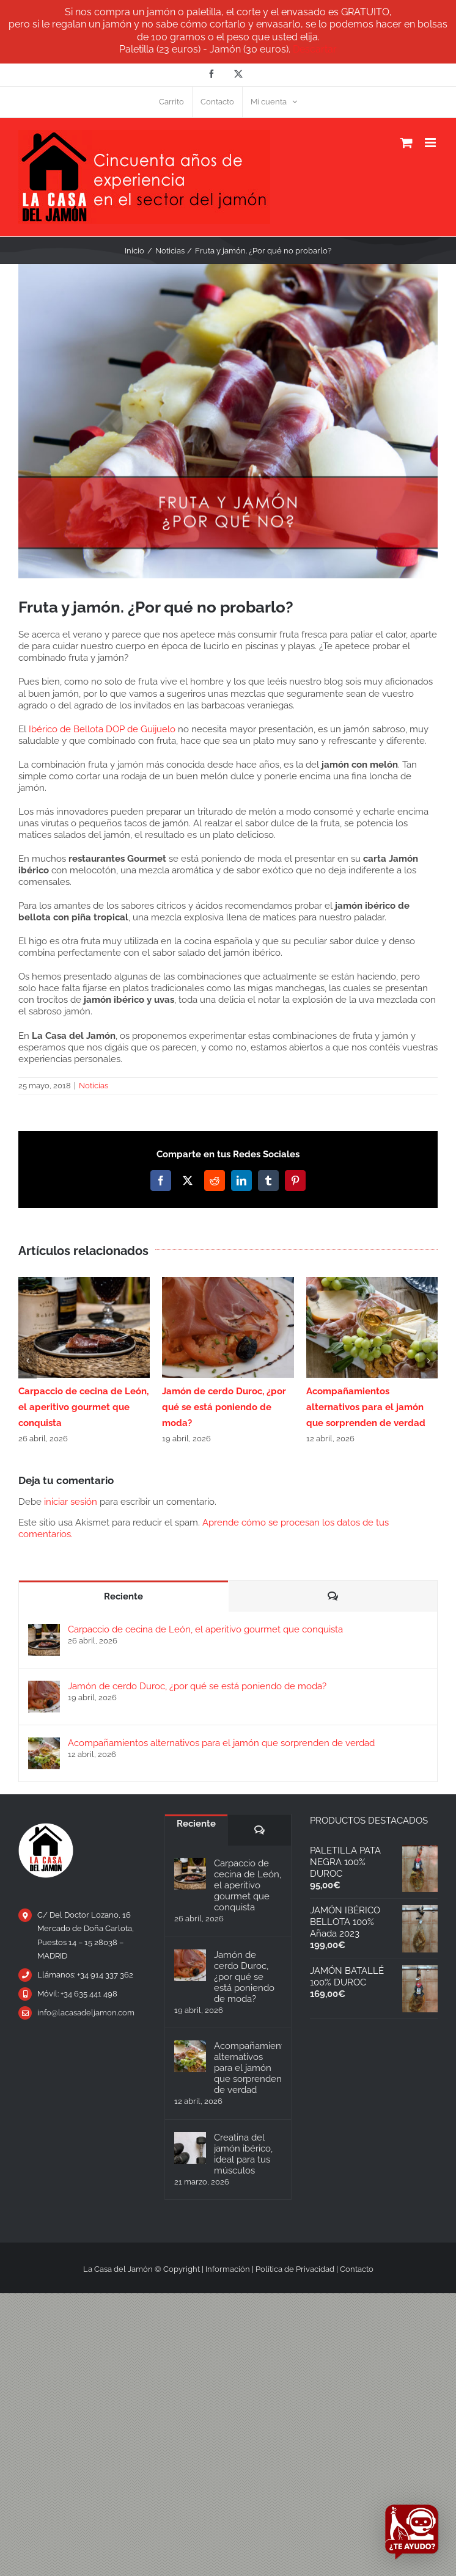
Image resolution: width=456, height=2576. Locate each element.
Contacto (356, 2269)
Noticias (93, 1085)
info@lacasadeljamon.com (85, 2012)
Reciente (123, 1596)
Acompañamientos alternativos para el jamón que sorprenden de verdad (365, 1407)
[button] (27, 1360)
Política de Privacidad (295, 2269)
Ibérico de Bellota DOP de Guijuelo (102, 729)
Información (227, 2269)
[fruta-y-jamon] (228, 421)
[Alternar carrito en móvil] (406, 142)
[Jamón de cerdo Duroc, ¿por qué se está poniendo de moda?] (44, 1686)
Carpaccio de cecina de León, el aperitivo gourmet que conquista (83, 1407)
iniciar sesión (72, 1501)
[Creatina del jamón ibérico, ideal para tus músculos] (190, 2148)
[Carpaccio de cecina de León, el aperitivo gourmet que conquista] (44, 1629)
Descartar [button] (315, 49)
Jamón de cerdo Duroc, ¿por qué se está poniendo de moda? (224, 1407)
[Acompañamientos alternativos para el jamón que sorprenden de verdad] (44, 1742)
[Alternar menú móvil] (431, 142)
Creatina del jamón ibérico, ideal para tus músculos (243, 2154)
